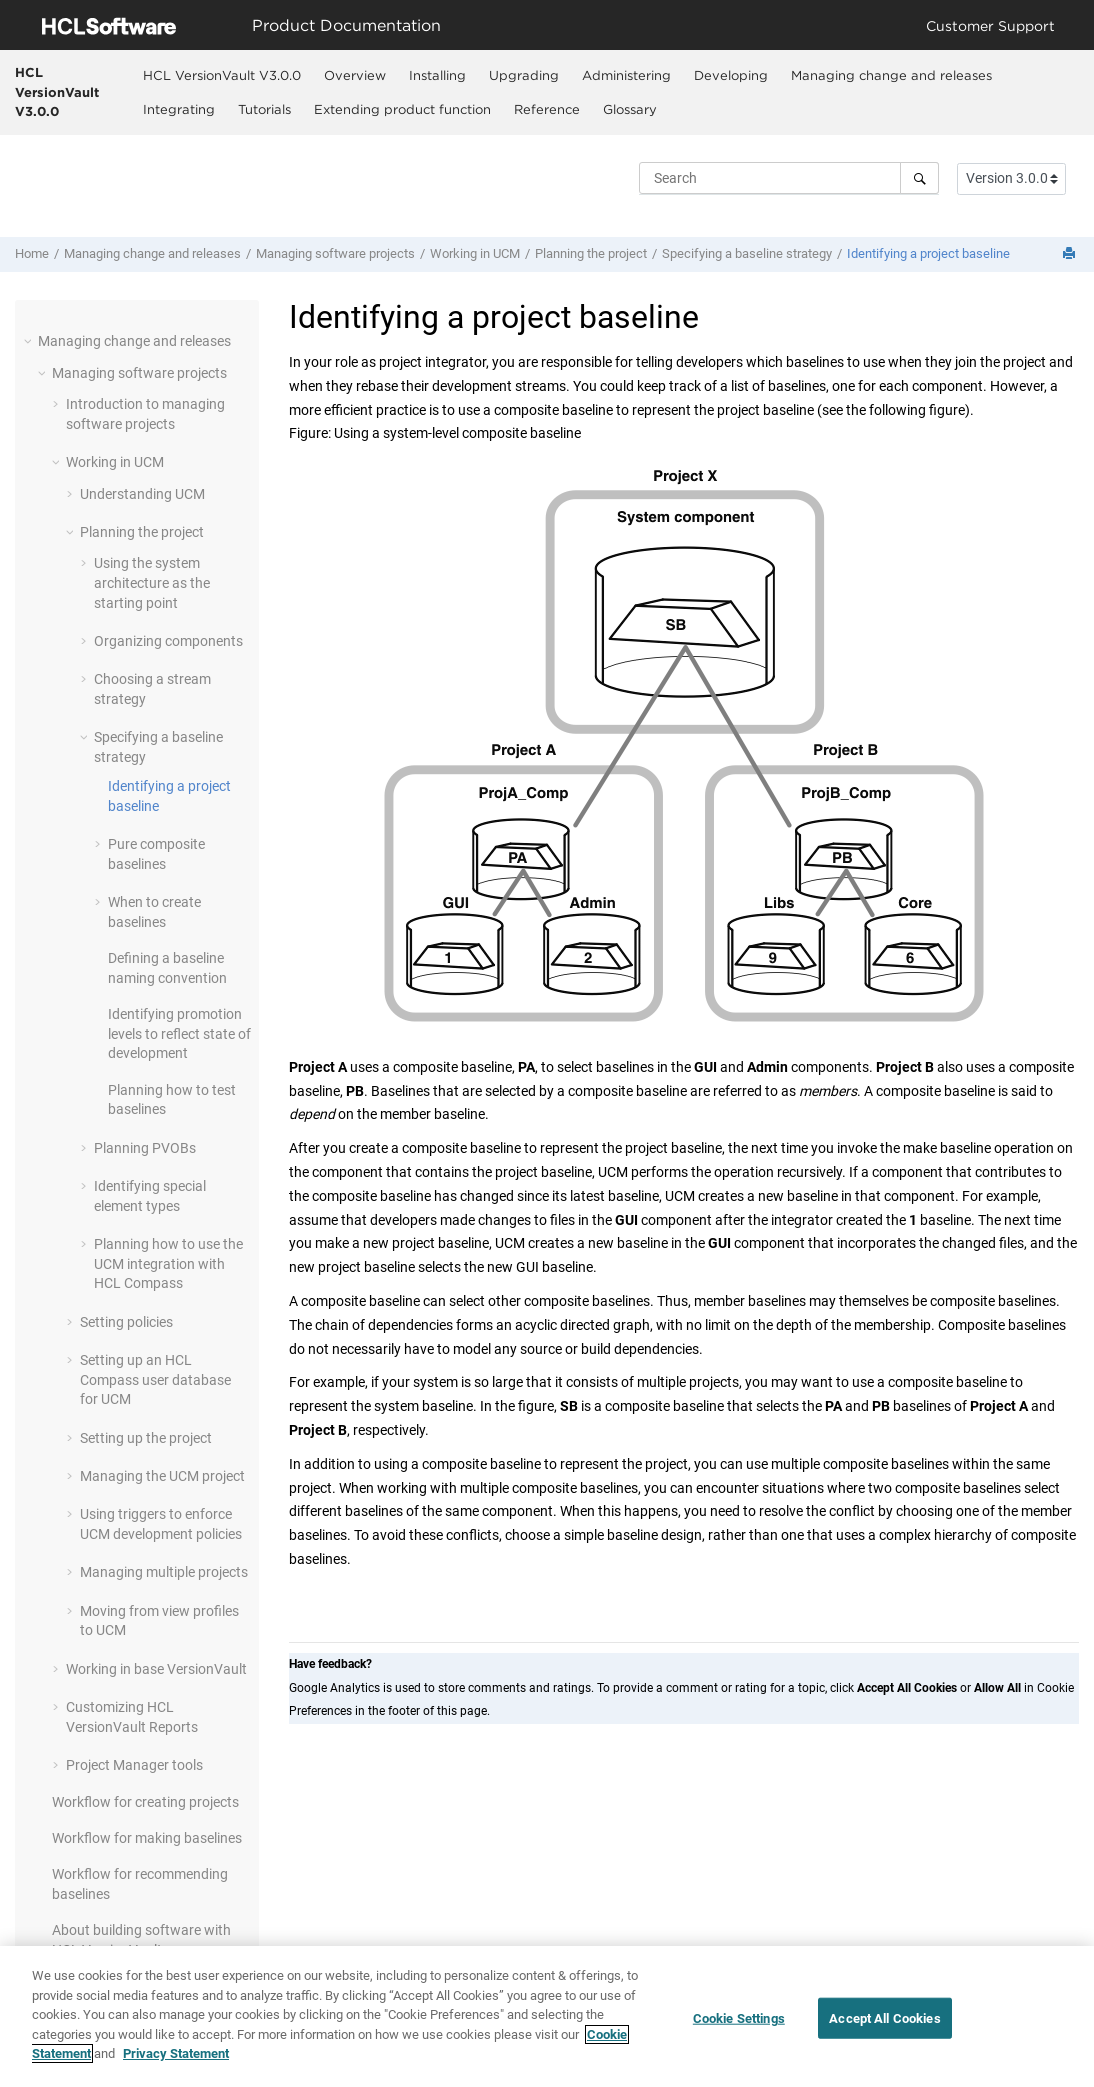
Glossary (630, 109)
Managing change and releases (891, 75)
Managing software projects (335, 253)
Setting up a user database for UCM (155, 1379)
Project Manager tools (134, 1765)
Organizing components (168, 641)
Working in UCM (475, 253)
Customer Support (990, 25)
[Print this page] (1071, 254)
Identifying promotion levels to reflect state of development (179, 1033)
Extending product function (402, 109)
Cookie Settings (739, 2025)
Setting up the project (146, 1438)
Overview (355, 75)
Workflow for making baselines (147, 1838)
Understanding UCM (142, 494)
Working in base (156, 1669)
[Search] (919, 178)
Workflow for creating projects (145, 1802)
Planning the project (591, 253)
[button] (30, 341)
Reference (547, 109)
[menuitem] (222, 75)
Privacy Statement (176, 2061)
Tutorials (264, 109)
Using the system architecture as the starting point (152, 582)
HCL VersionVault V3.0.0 (57, 91)
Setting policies (126, 1322)
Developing (731, 75)
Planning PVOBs (145, 1148)
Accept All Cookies (884, 2025)
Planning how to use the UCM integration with (168, 1263)
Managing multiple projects (164, 1572)
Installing (437, 75)
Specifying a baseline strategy (747, 253)
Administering (626, 75)
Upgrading (524, 75)
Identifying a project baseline (928, 253)
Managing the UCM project (162, 1476)
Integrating (179, 109)
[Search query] (789, 178)
